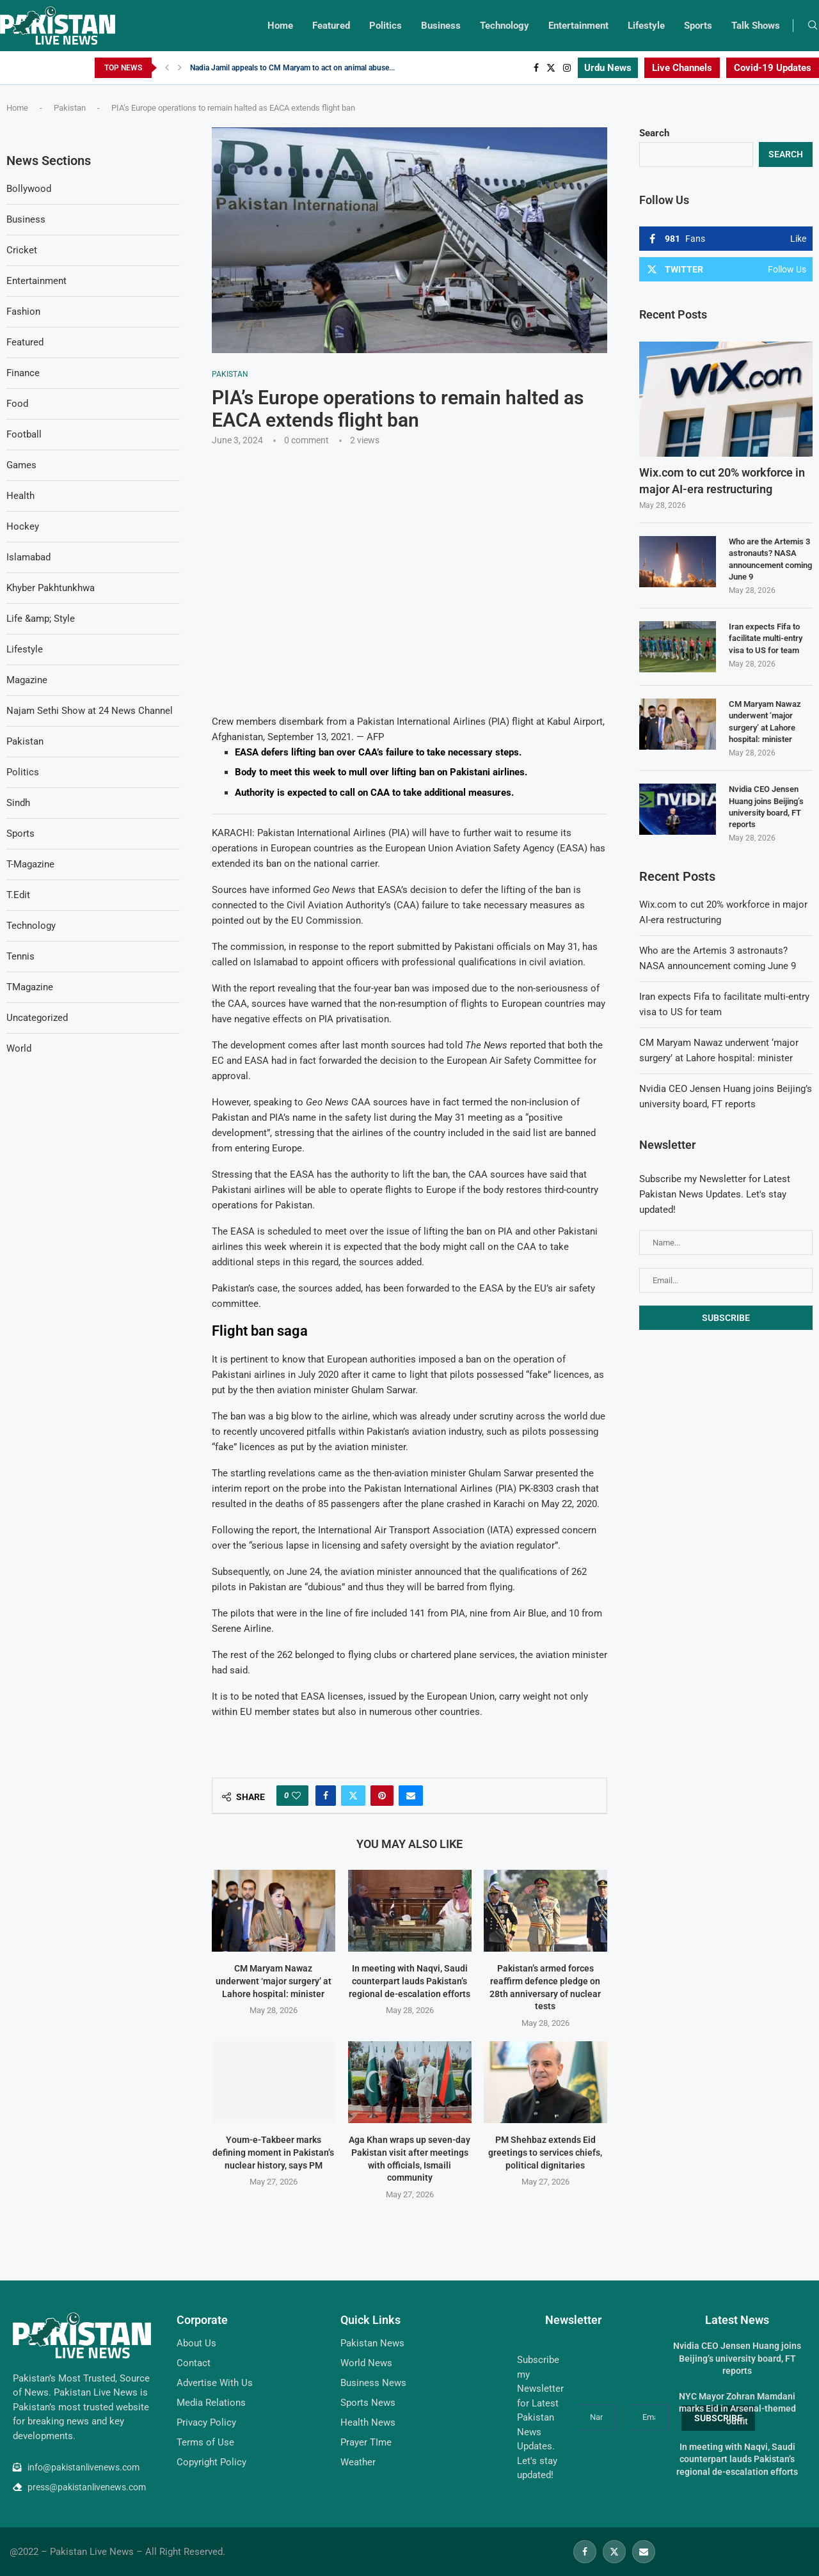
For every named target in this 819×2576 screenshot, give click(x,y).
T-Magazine (30, 864)
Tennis (20, 956)
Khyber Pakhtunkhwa (50, 588)
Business (441, 25)
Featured (331, 25)
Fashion (23, 311)
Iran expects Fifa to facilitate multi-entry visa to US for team (765, 638)
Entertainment (578, 25)
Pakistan (70, 108)
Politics (385, 25)
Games (21, 465)
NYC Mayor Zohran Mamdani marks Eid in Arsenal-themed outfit (737, 2408)
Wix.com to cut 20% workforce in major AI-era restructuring (722, 480)
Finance (23, 373)
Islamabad (28, 557)
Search (654, 133)
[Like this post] (296, 1795)
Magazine (26, 680)
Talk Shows (755, 25)
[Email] (643, 2551)
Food (17, 403)
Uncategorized (37, 1017)
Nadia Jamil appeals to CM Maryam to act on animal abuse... (292, 67)
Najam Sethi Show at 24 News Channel (89, 710)
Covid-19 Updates (772, 68)
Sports (698, 25)
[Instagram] (566, 68)
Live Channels (682, 68)
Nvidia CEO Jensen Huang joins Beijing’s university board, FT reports (766, 806)
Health (20, 496)
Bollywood (28, 188)
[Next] (180, 68)
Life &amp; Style (40, 618)
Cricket (21, 250)
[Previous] (167, 68)
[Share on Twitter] (353, 1795)
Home (280, 25)
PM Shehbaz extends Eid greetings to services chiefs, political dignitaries (546, 2152)
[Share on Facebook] (325, 1795)
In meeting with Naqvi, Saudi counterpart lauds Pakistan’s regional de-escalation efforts (409, 1980)
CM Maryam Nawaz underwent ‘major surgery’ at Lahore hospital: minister (273, 1980)
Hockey (22, 526)
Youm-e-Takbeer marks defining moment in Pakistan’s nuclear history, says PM (273, 2152)
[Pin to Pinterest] (382, 1795)
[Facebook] (536, 68)
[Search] (812, 25)
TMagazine (29, 987)
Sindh (18, 803)
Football (24, 434)
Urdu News (608, 68)
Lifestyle (646, 25)
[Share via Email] (411, 1795)
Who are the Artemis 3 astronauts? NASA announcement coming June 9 (770, 559)
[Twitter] (551, 68)
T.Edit (18, 895)
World (18, 1048)
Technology (504, 25)
